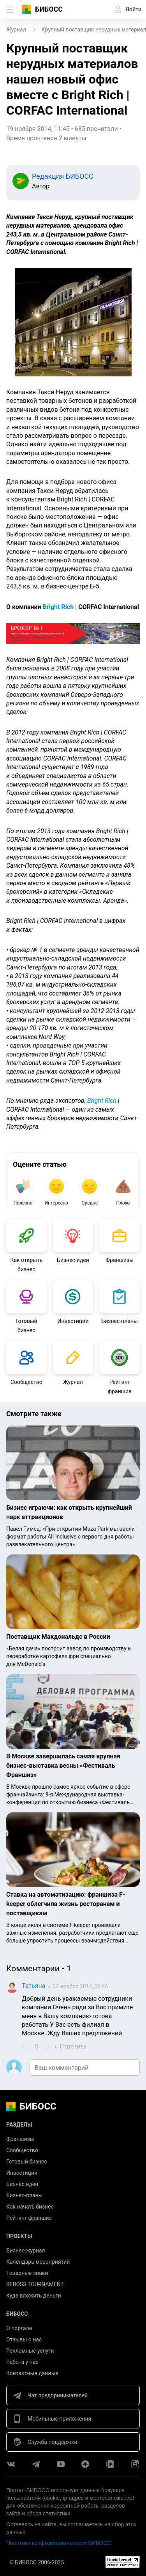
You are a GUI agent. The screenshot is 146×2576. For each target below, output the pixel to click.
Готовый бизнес (26, 1325)
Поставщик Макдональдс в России (58, 1636)
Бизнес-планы (119, 1321)
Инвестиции (72, 1321)
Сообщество (26, 1382)
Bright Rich (58, 607)
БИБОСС (49, 9)
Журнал (73, 1382)
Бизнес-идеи (73, 1260)
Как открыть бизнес (26, 1264)
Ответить (73, 2046)
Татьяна (33, 1985)
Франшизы (120, 1260)
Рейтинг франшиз (119, 1386)
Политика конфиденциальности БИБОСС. (59, 2543)
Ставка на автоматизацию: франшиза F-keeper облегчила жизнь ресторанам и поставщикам (65, 1904)
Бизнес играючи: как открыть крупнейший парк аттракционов (69, 1512)
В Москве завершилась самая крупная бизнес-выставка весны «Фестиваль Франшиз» (63, 1766)
